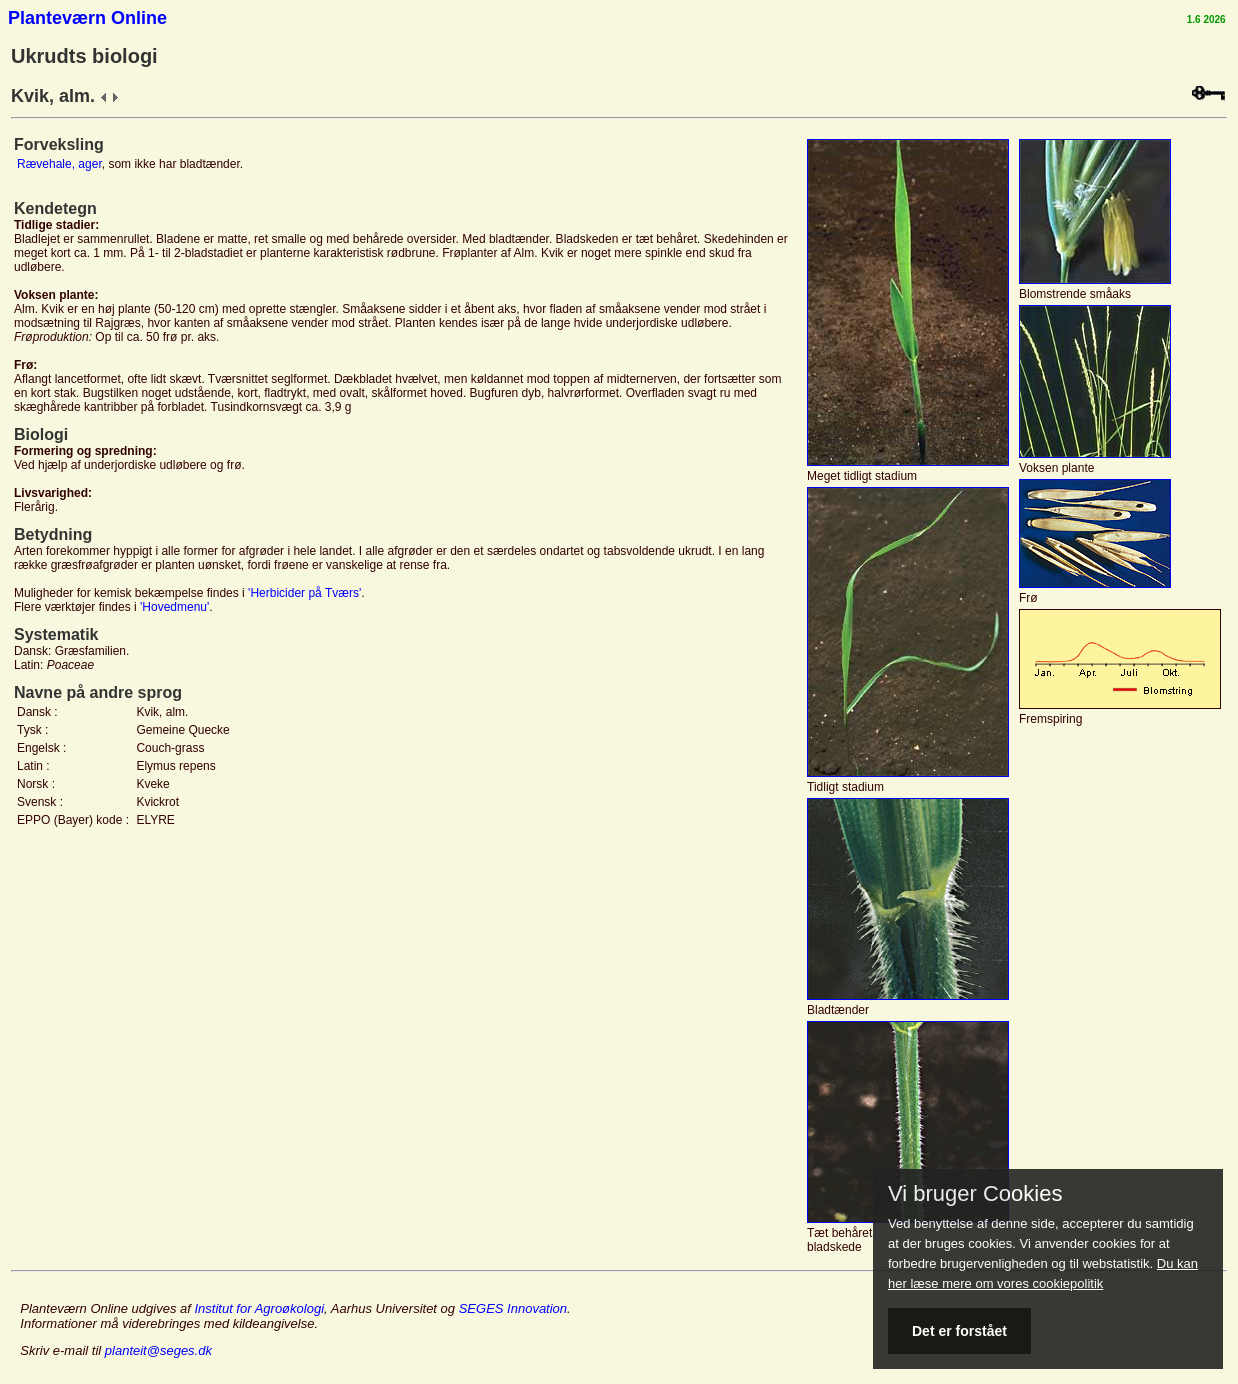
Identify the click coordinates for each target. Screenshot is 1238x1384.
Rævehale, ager (59, 164)
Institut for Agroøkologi (259, 1308)
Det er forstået (959, 1331)
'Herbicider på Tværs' (304, 593)
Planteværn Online (87, 18)
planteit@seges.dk (158, 1350)
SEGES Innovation (513, 1308)
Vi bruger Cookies (975, 1194)
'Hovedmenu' (174, 607)
